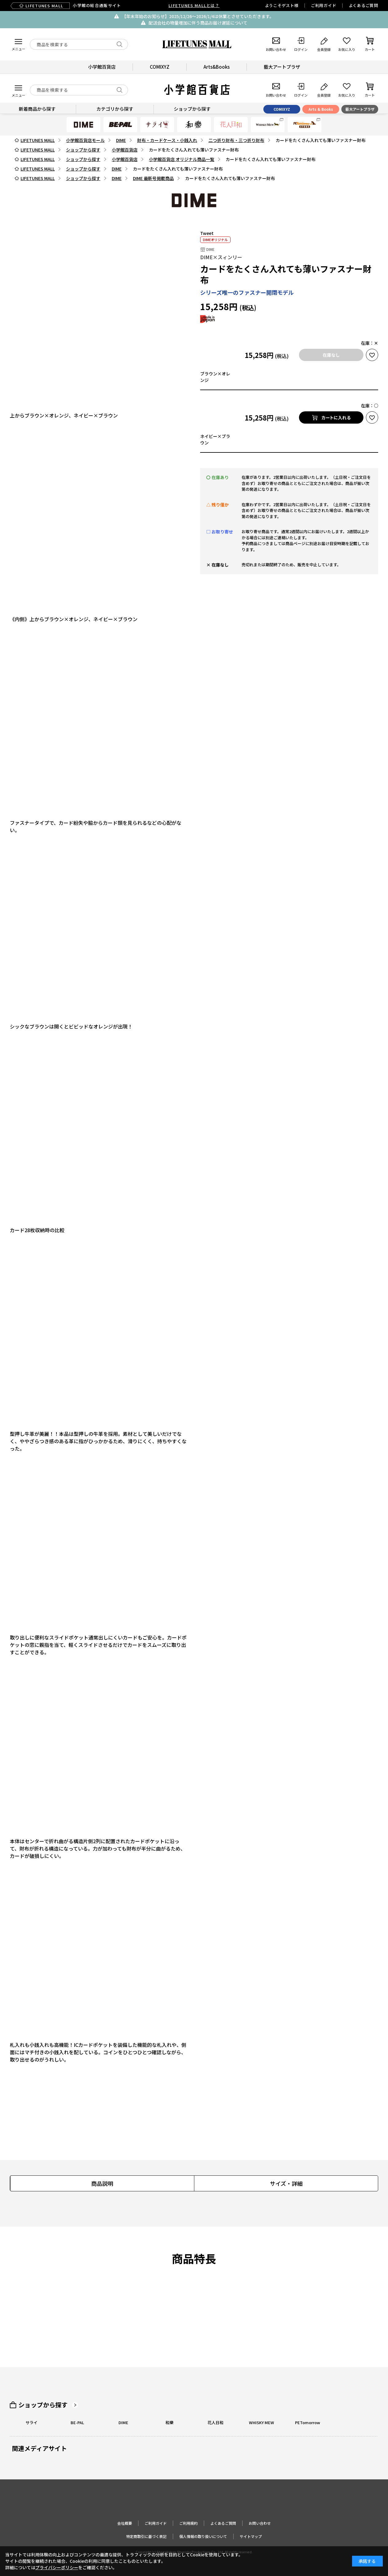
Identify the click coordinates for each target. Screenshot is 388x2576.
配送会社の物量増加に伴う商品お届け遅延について (198, 23)
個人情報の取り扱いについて (203, 2536)
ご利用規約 (188, 2523)
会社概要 (124, 2523)
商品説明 (102, 2183)
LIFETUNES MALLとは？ (194, 5)
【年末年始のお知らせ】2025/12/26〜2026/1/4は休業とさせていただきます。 (198, 16)
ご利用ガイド (323, 5)
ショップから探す (43, 2405)
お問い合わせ (260, 2523)
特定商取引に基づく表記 (146, 2536)
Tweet (207, 233)
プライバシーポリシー (56, 2567)
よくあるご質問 (363, 5)
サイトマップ (251, 2536)
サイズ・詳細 (286, 2183)
